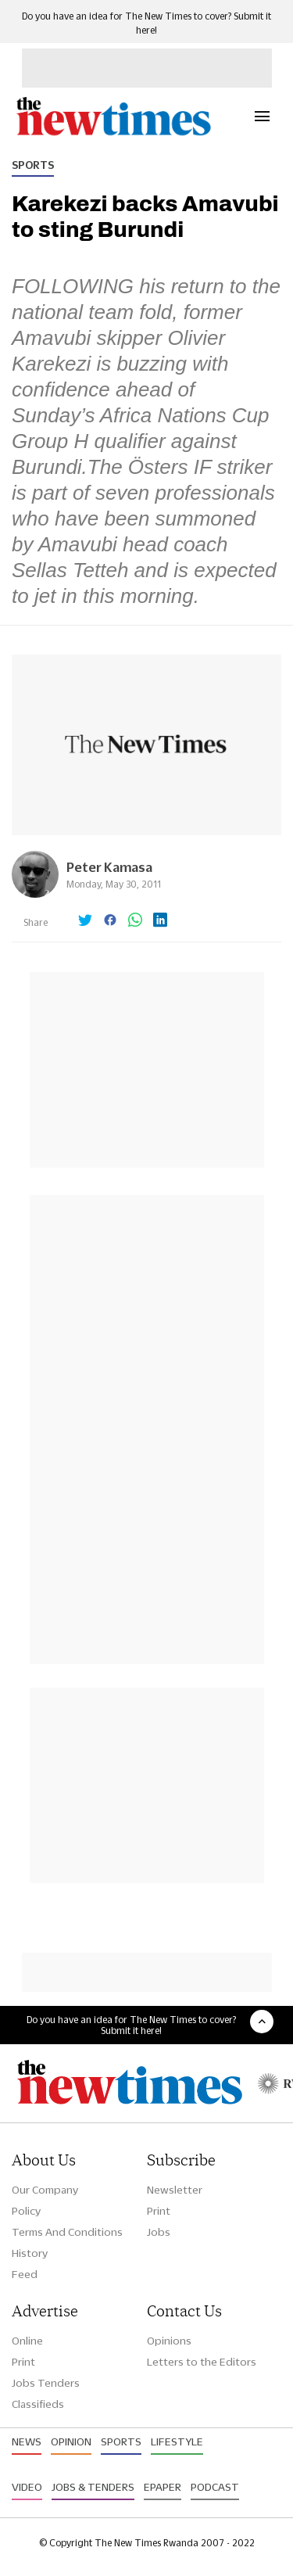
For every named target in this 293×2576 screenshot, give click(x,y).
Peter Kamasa (109, 866)
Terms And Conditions (67, 2232)
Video (27, 2487)
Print (158, 2211)
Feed (25, 2274)
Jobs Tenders (46, 2383)
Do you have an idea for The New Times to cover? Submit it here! (131, 2025)
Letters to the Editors (201, 2361)
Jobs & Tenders (93, 2487)
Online (27, 2340)
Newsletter (174, 2189)
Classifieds (38, 2404)
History (30, 2253)
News (26, 2441)
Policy (26, 2211)
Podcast (215, 2487)
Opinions (169, 2340)
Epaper (162, 2487)
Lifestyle (177, 2441)
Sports (33, 165)
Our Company (45, 2189)
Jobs (158, 2232)
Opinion (71, 2441)
